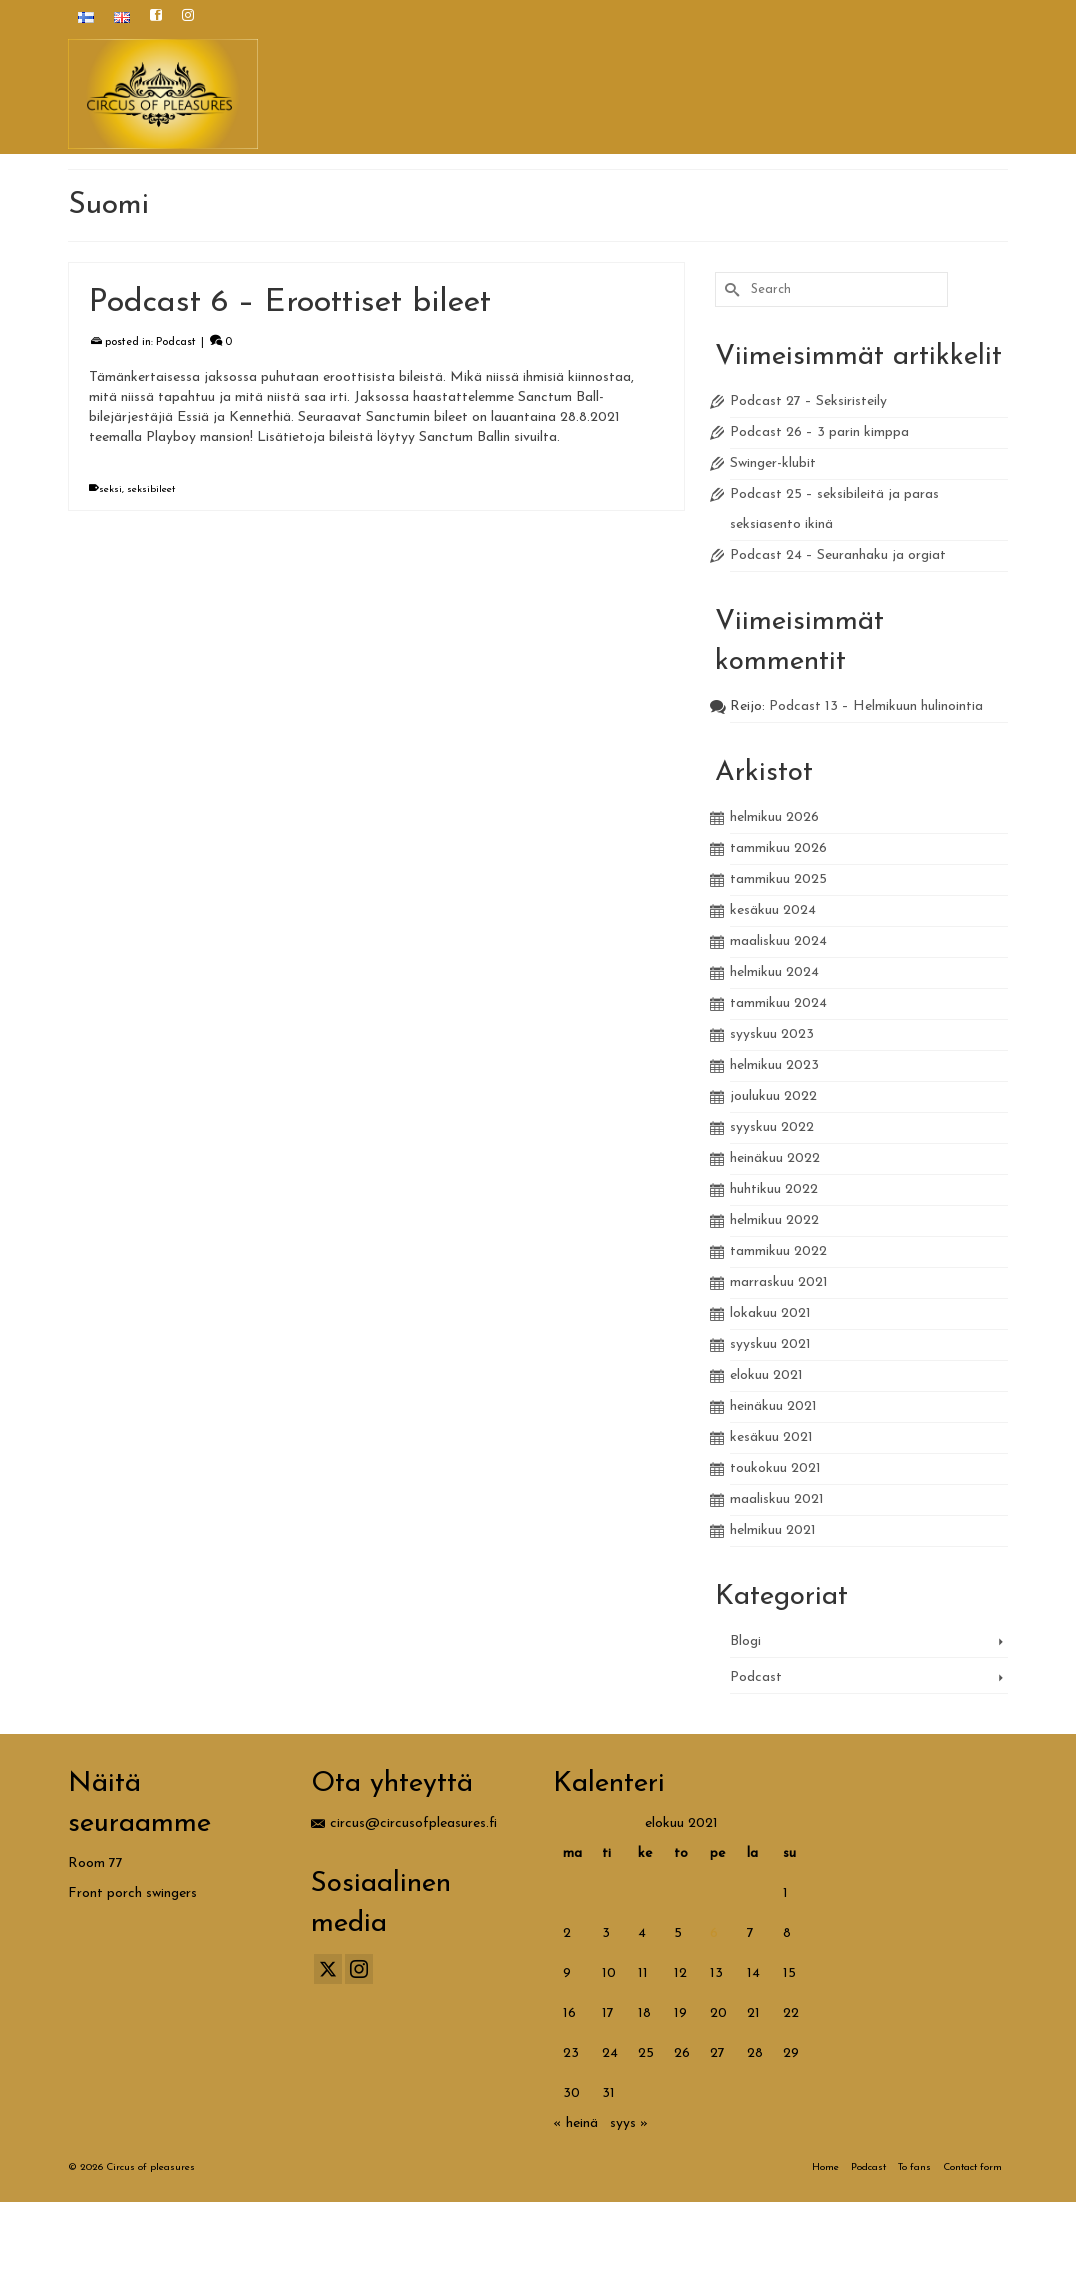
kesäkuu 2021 (771, 1437)
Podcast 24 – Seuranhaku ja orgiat (838, 555)
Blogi (745, 1641)
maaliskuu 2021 (777, 1499)
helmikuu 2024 (774, 972)
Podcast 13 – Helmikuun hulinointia (876, 706)
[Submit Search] (730, 289)
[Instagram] (359, 1969)
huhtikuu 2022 (774, 1189)
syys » (629, 2123)
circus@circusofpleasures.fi (404, 1823)
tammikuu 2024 (778, 1003)
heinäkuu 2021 (773, 1406)
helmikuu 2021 (773, 1530)
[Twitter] (328, 1969)
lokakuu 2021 (770, 1313)
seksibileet (151, 490)
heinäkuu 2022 (775, 1158)
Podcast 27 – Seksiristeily (808, 401)
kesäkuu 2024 (773, 910)
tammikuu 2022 (778, 1251)
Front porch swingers (132, 1893)
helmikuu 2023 (774, 1065)
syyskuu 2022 (772, 1127)
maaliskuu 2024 (778, 941)
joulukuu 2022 (773, 1096)
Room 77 (95, 1863)
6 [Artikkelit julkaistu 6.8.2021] (714, 1933)
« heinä (575, 2123)
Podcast (176, 343)
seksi (110, 490)
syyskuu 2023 (772, 1034)
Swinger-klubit (773, 463)
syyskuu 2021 (770, 1344)
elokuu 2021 (766, 1375)
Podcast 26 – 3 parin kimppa (819, 432)
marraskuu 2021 (779, 1282)
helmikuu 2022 (774, 1220)
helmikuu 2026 (774, 817)
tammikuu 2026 (778, 848)
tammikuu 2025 (778, 879)
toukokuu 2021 (775, 1468)
